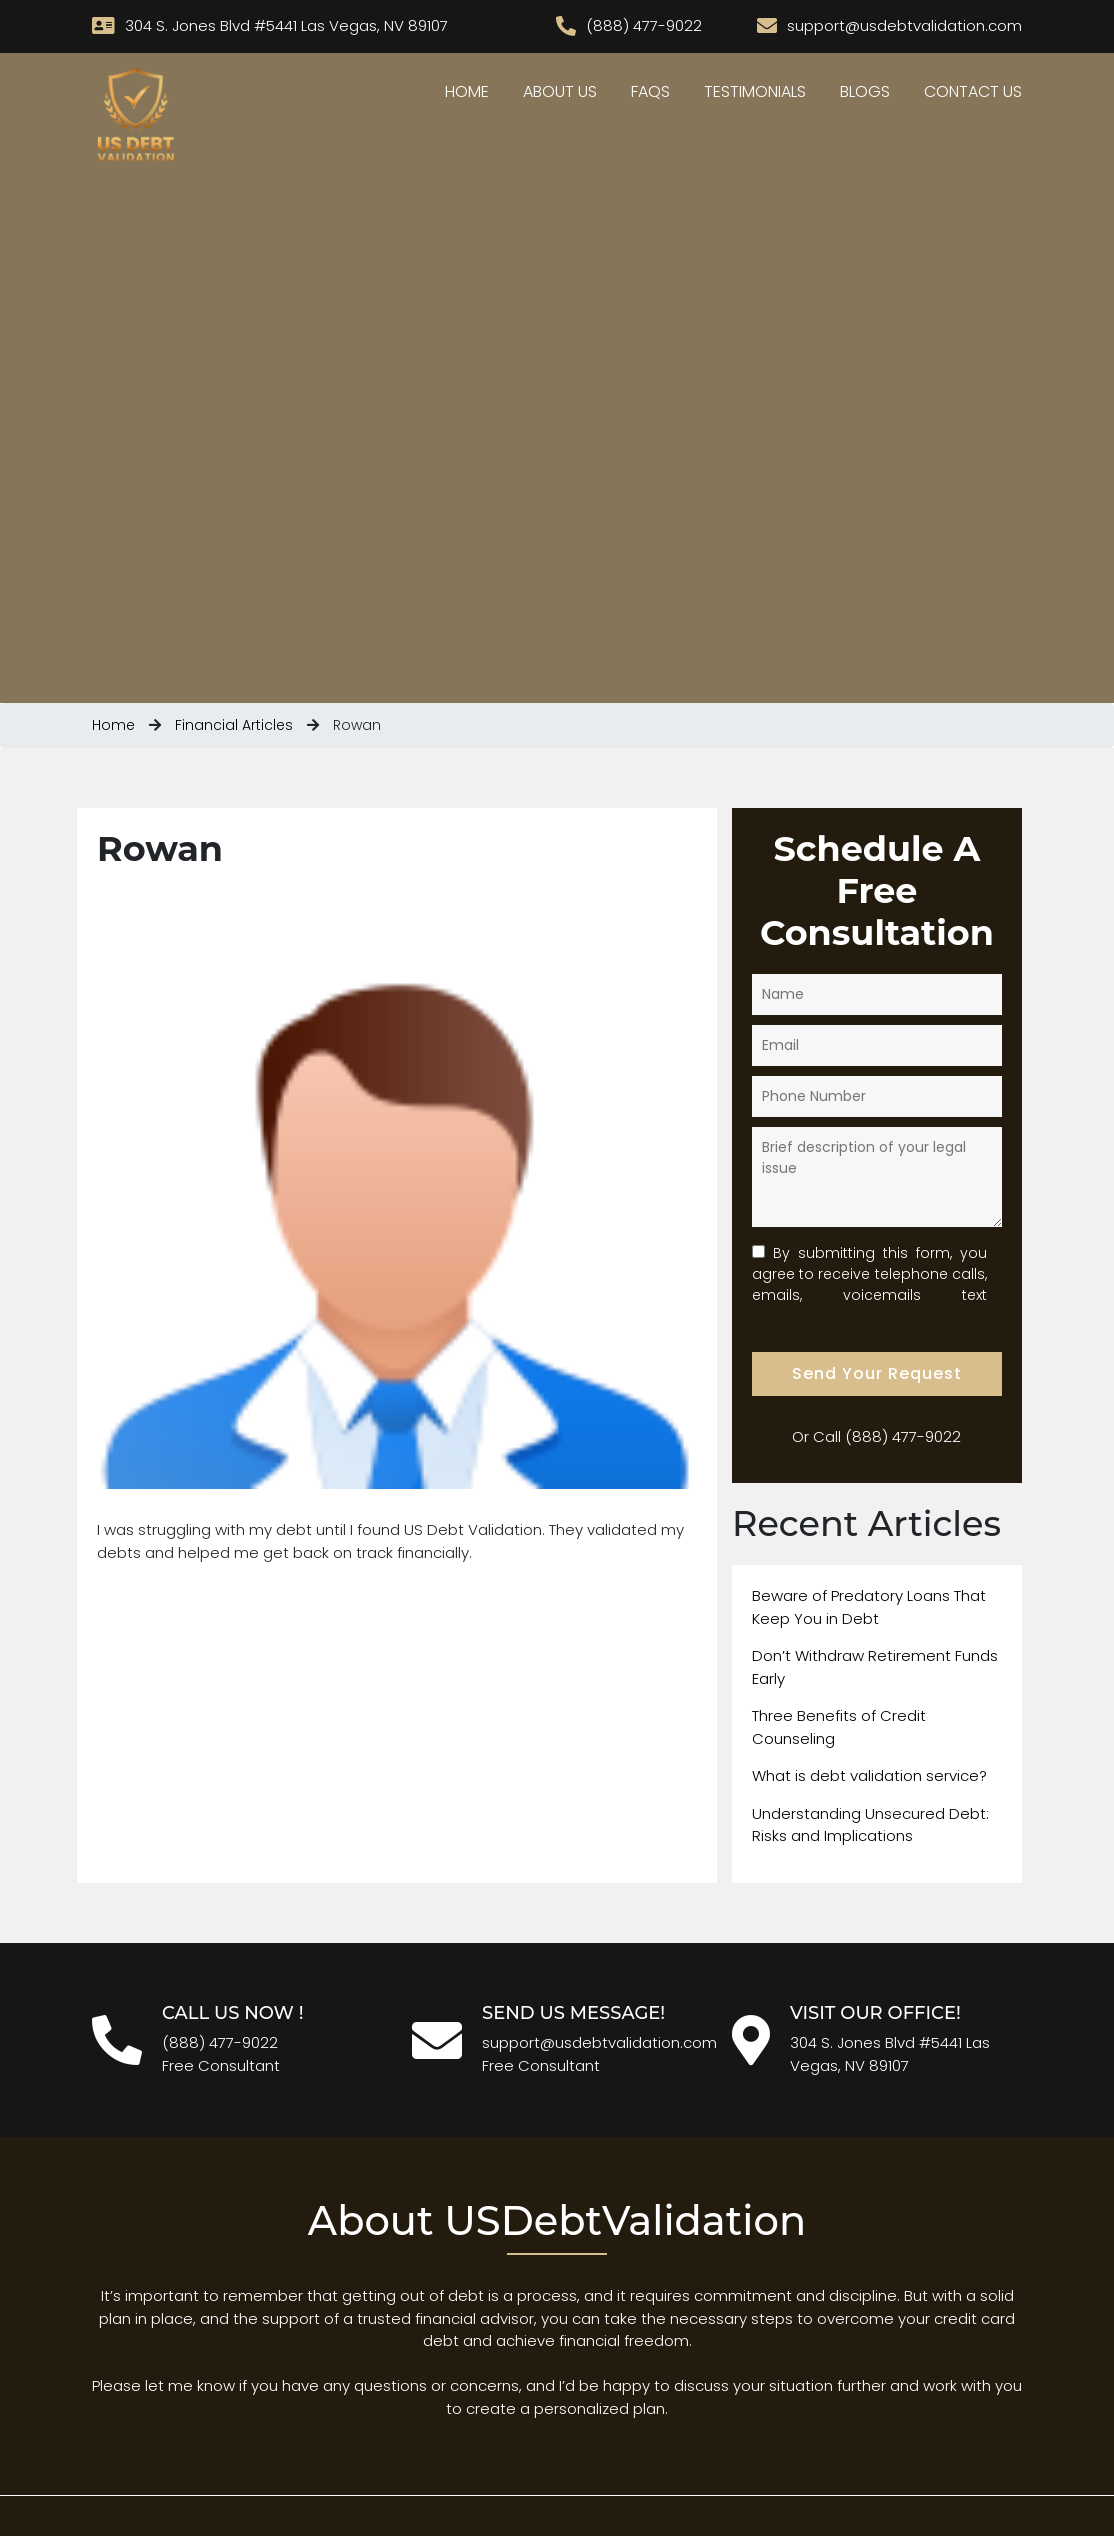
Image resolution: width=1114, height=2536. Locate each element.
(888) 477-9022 (903, 1436)
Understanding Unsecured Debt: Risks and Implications (870, 1825)
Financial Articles (234, 725)
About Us (560, 91)
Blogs (865, 91)
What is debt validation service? (869, 1775)
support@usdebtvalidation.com (599, 2042)
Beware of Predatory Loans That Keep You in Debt (869, 1607)
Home (467, 91)
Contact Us (973, 91)
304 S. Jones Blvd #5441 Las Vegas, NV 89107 (890, 2054)
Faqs (650, 91)
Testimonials (755, 91)
